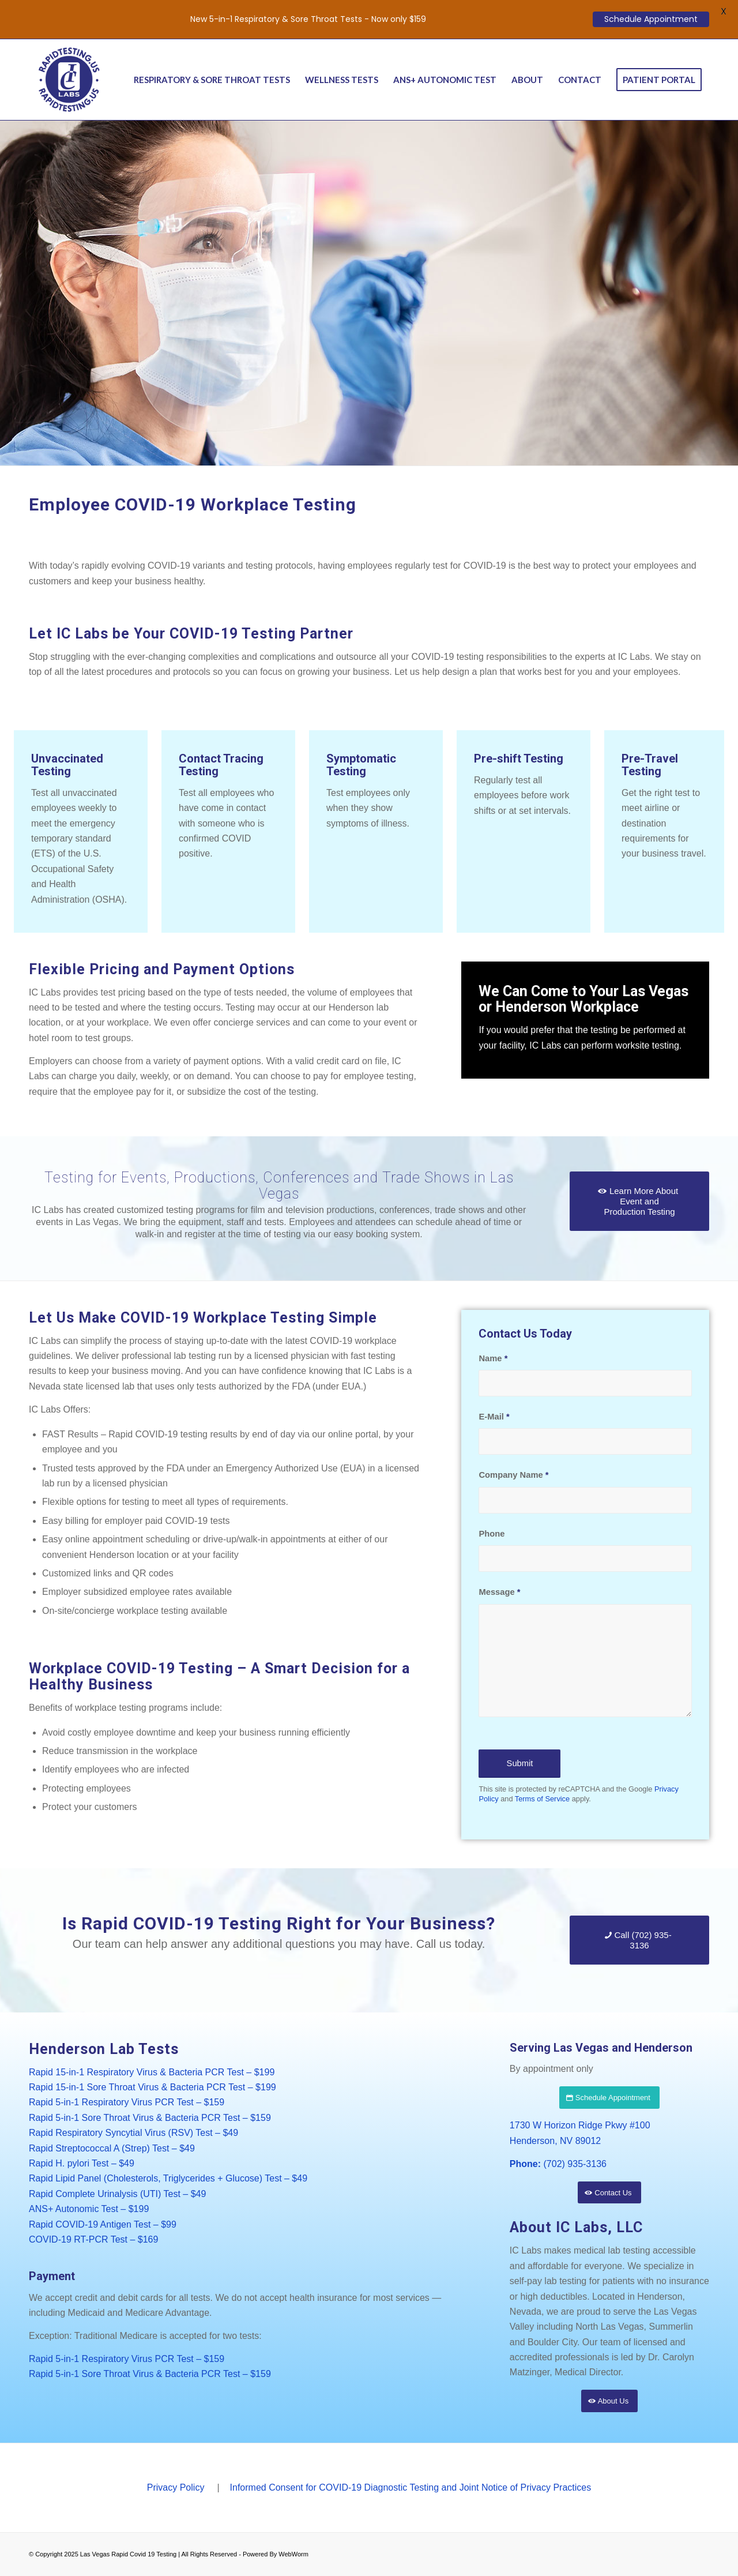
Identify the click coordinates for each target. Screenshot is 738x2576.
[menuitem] (212, 79)
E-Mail (494, 1416)
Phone (491, 1533)
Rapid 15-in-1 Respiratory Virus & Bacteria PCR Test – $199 (151, 2072)
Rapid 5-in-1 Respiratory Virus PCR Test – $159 (126, 2102)
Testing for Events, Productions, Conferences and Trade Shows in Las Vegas (279, 1185)
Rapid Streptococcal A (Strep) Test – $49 (112, 2148)
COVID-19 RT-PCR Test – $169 (93, 2239)
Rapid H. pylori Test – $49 (81, 2163)
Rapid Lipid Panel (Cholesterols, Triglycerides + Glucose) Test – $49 (168, 2178)
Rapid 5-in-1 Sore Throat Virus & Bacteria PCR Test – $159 (150, 2118)
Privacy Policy (176, 2487)
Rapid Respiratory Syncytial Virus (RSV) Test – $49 (133, 2133)
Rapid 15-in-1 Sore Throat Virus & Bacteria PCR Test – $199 (152, 2087)
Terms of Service (542, 1798)
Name (493, 1358)
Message (499, 1592)
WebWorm (293, 2554)
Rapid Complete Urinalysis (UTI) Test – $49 (117, 2194)
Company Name (513, 1474)
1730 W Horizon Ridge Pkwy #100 (580, 2125)
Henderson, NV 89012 (555, 2141)
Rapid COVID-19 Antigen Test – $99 (102, 2224)
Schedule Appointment (651, 19)
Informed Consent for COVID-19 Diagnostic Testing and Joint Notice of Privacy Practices (411, 2487)
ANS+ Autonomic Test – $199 (89, 2209)
